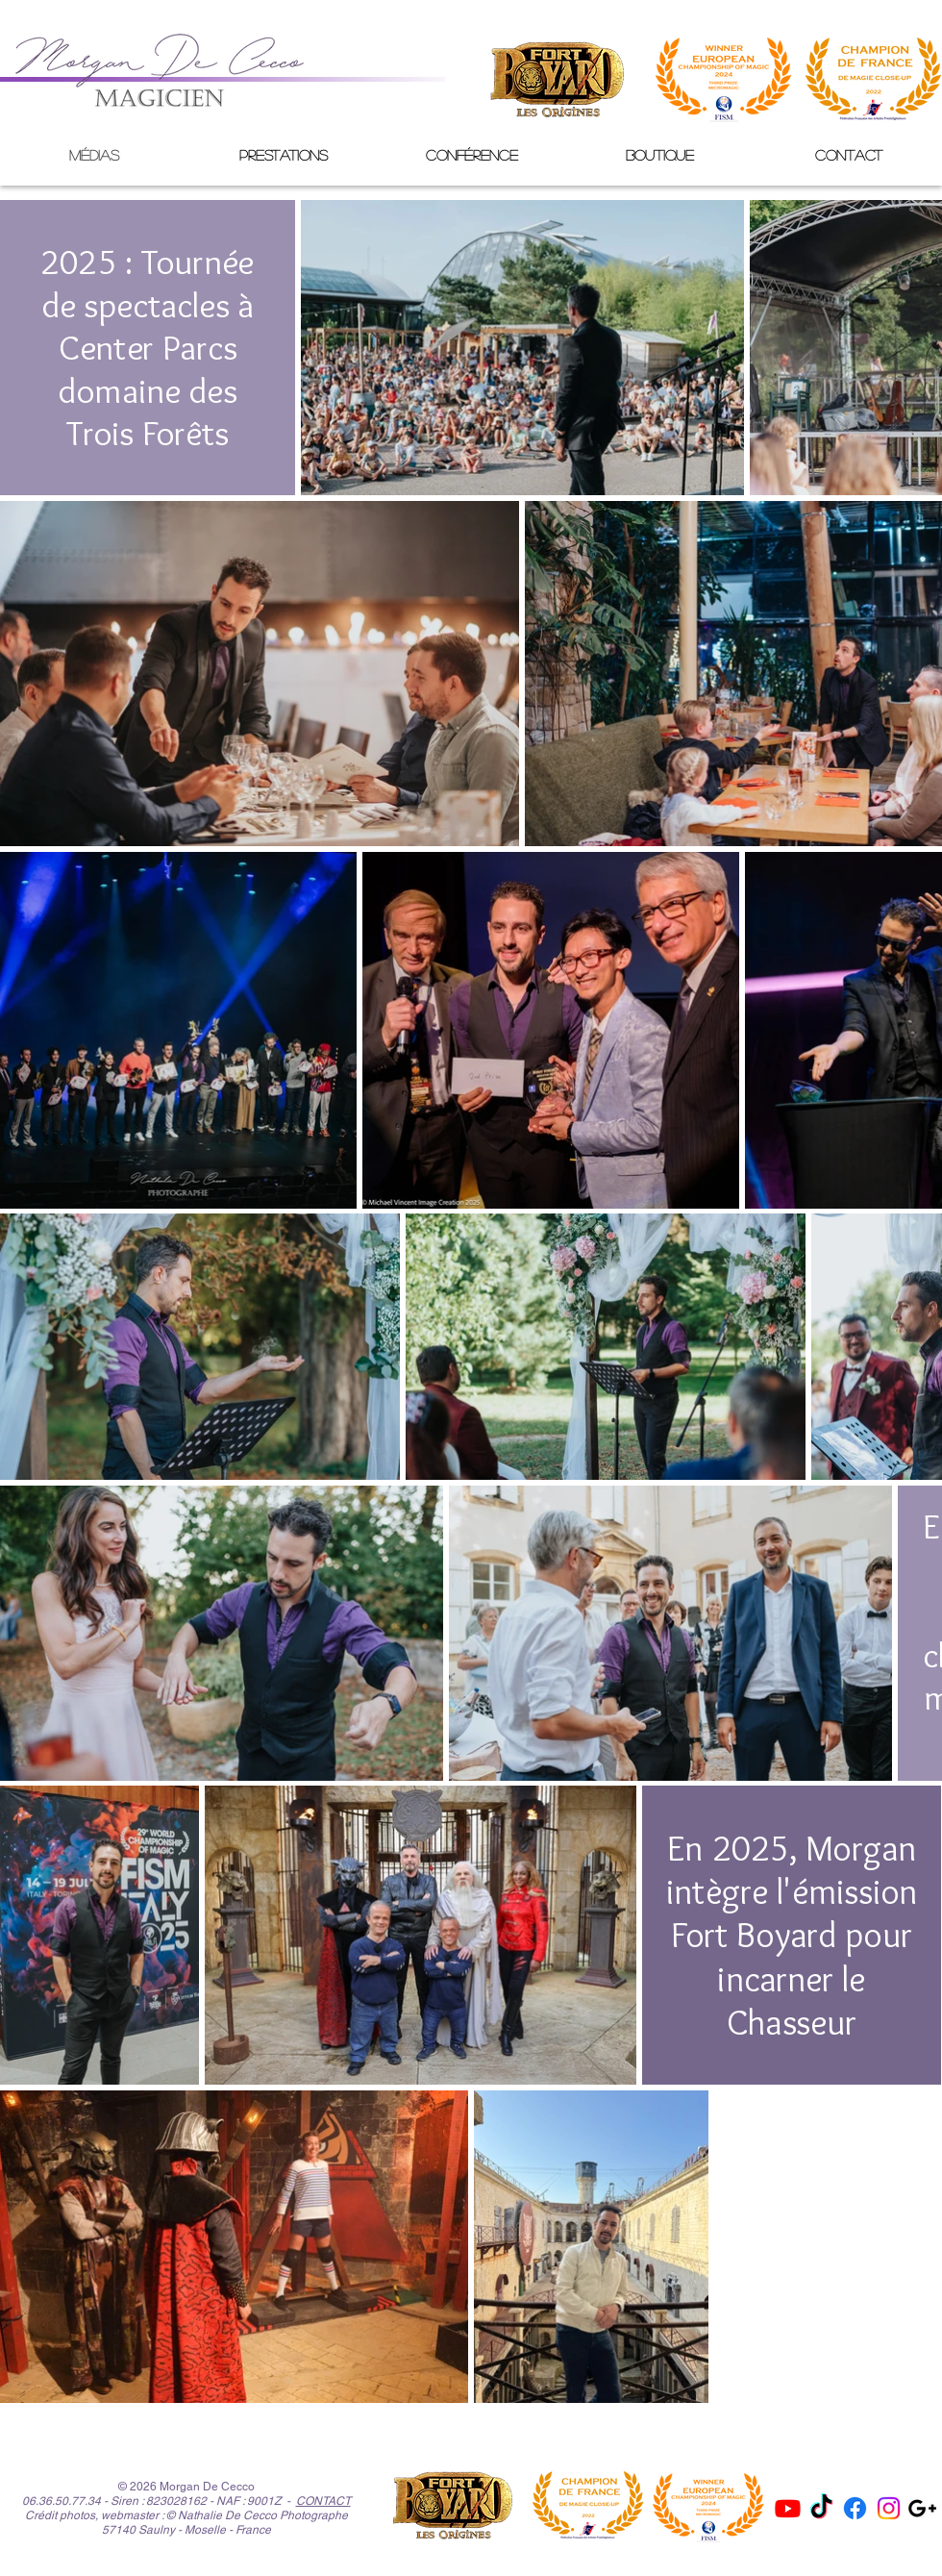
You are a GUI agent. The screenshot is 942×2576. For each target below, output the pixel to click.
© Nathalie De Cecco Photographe (257, 2515)
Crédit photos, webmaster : (94, 2515)
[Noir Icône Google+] (922, 2508)
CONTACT (323, 2501)
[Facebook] (855, 2508)
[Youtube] (788, 2508)
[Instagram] (889, 2508)
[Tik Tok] (821, 2508)
